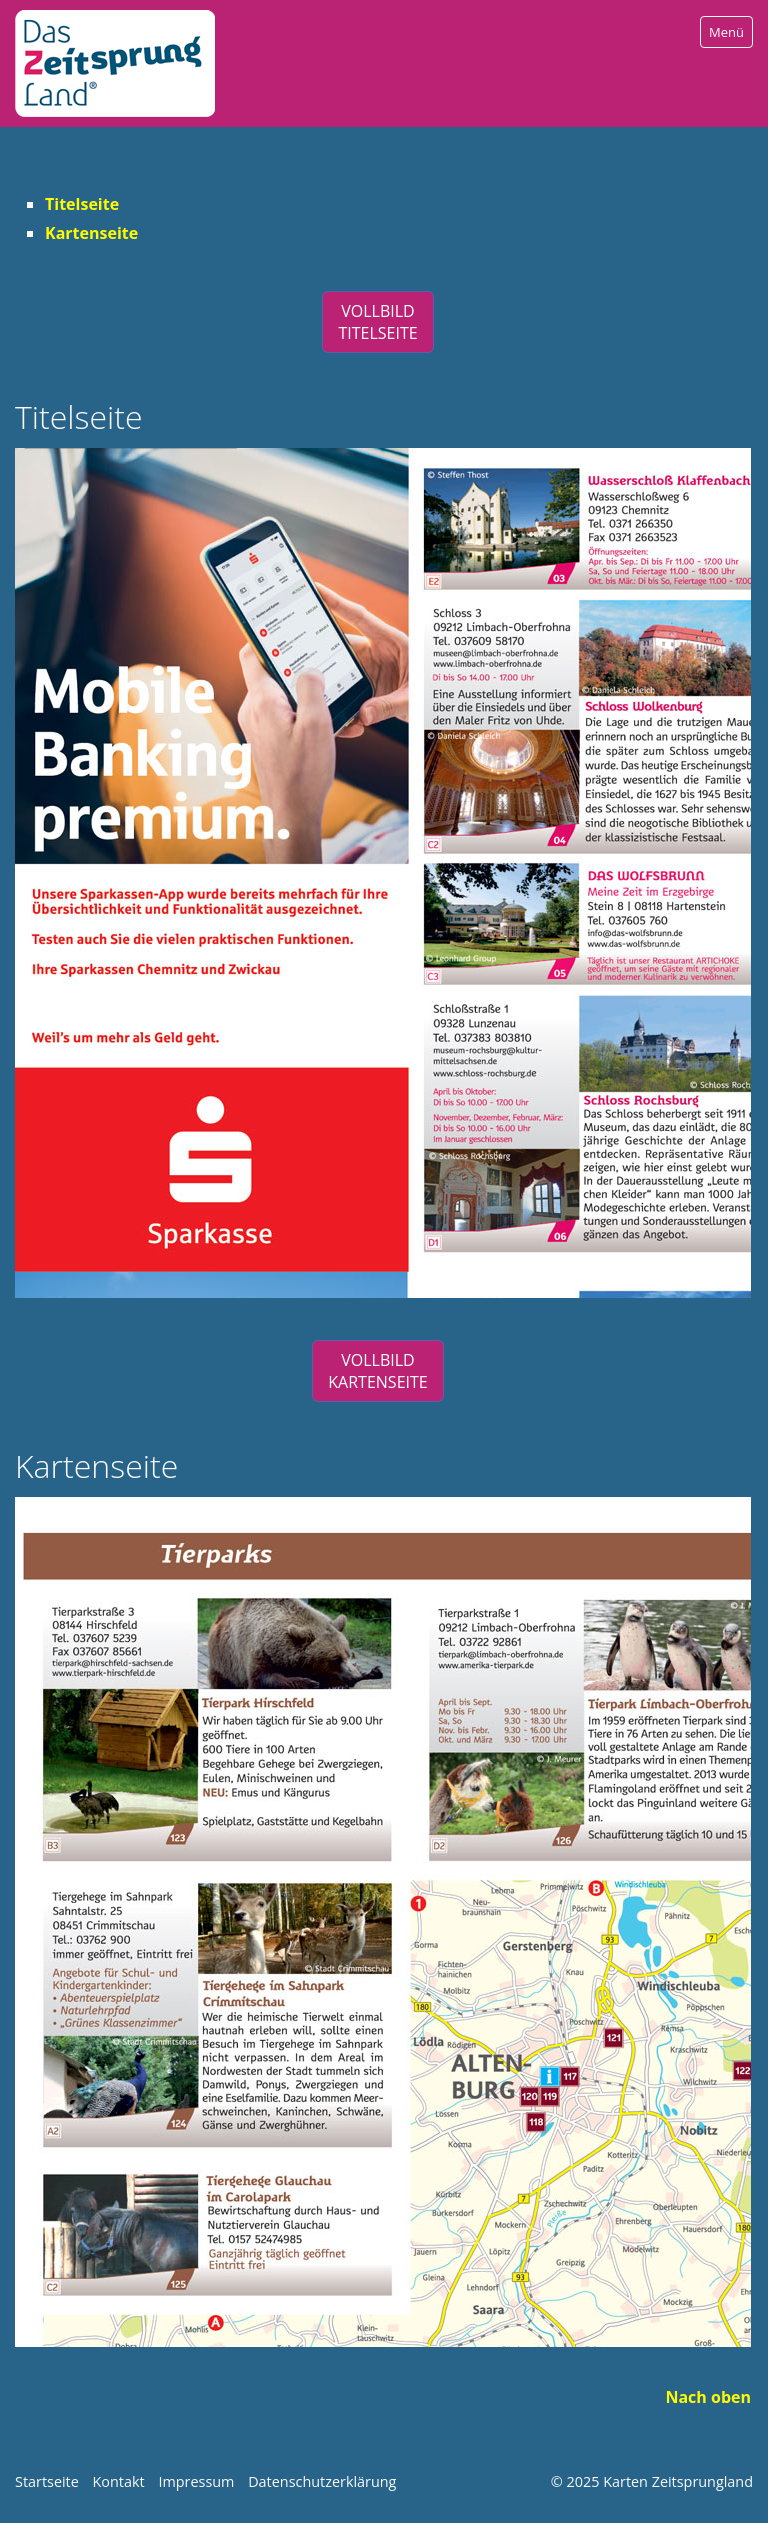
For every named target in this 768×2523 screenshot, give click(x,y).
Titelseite (82, 204)
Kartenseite (91, 233)
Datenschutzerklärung (322, 2481)
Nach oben (708, 2397)
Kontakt (119, 2481)
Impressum (196, 2481)
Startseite (47, 2481)
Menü (726, 32)
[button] (377, 322)
